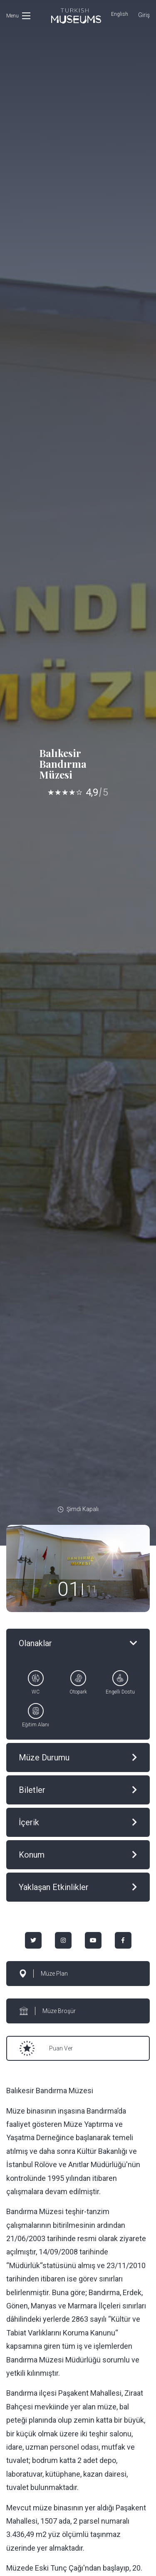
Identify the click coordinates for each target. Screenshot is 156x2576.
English (119, 14)
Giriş (144, 15)
